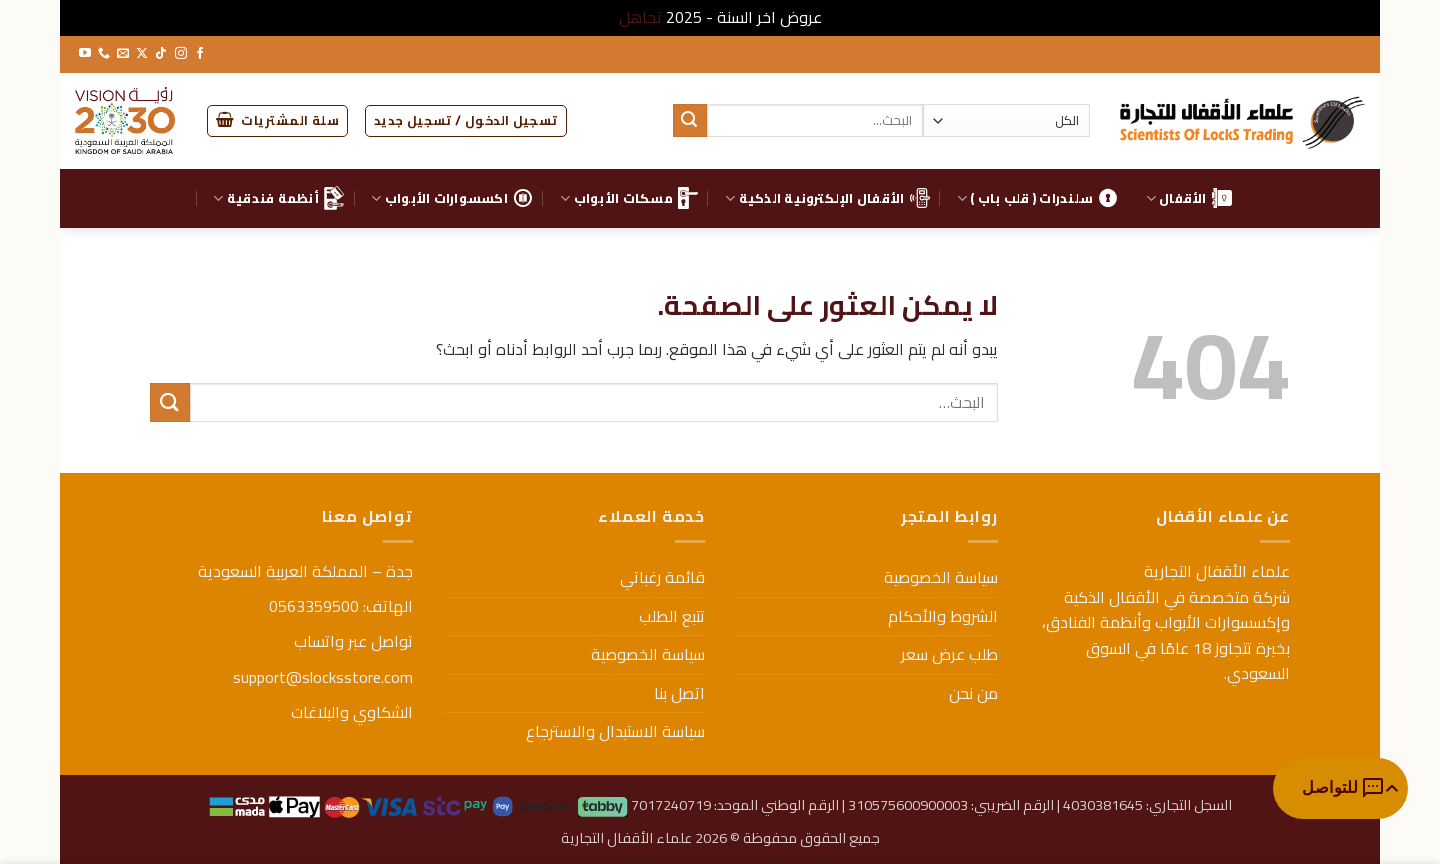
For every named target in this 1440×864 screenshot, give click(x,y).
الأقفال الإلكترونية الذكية (827, 198)
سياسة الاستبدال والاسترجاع (615, 731)
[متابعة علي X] (142, 54)
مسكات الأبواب (629, 198)
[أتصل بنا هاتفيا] (104, 54)
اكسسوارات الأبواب (452, 198)
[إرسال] (690, 121)
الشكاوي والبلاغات (352, 712)
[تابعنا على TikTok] (161, 54)
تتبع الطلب (672, 616)
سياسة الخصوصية (941, 577)
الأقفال (1189, 198)
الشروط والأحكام (943, 616)
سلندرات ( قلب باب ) (1037, 198)
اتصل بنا (679, 693)
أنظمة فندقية (278, 198)
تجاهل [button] (640, 17)
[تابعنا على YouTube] (85, 54)
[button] (466, 121)
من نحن (973, 693)
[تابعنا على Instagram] (181, 54)
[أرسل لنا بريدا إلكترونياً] (123, 54)
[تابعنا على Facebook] (200, 54)
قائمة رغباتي (662, 577)
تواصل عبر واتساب (353, 641)
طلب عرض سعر (949, 654)
